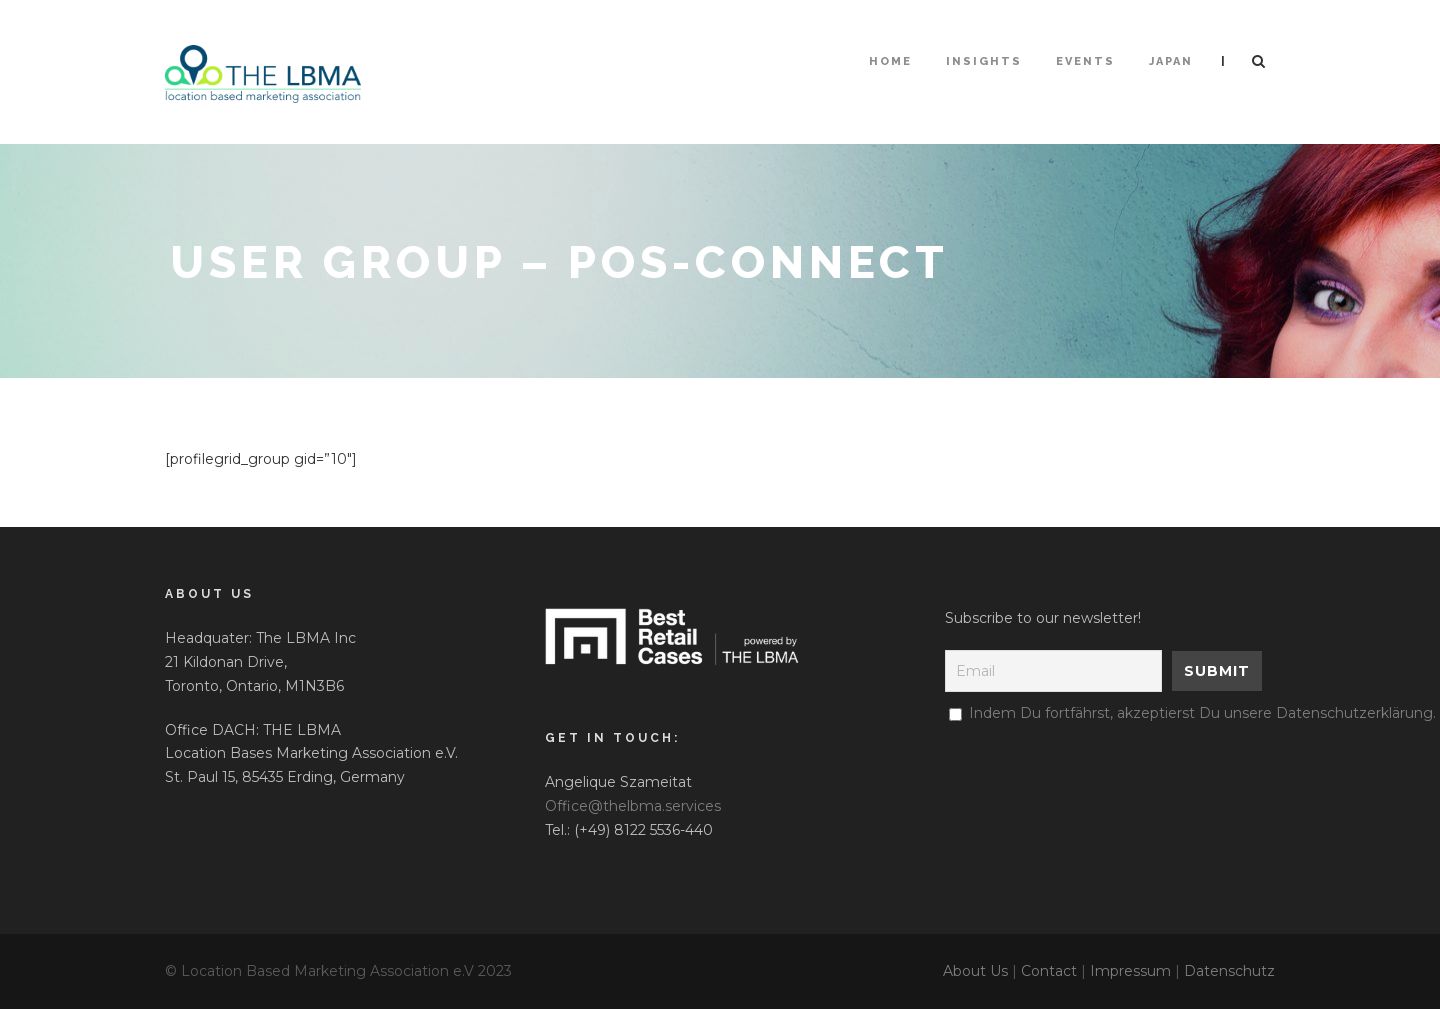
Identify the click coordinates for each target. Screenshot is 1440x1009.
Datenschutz (1229, 971)
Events (1085, 61)
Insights (984, 61)
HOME (890, 61)
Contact (1049, 971)
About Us (975, 971)
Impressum (1130, 971)
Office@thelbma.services (633, 806)
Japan (1171, 61)
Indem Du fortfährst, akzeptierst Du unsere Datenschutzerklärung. (1202, 713)
